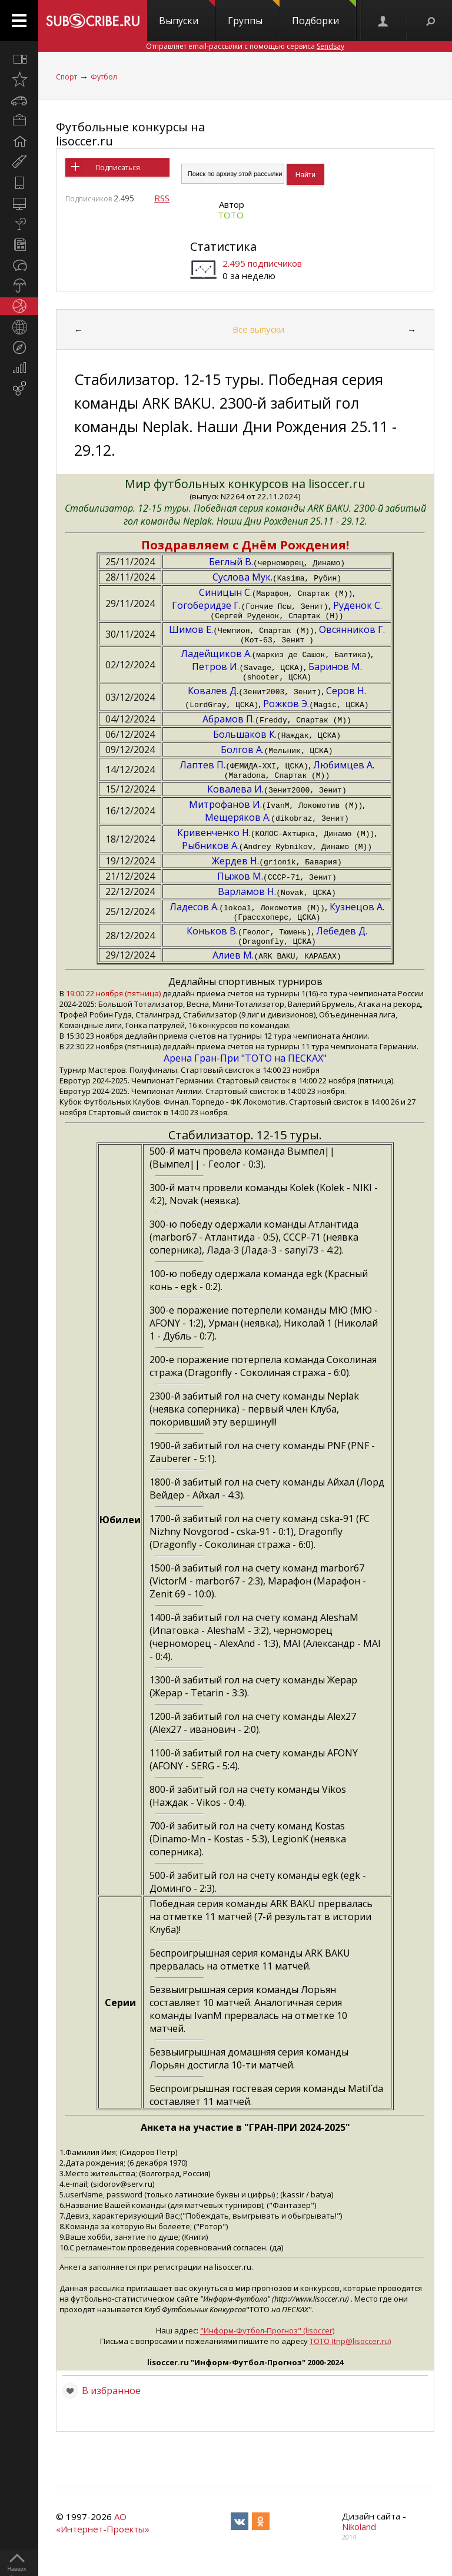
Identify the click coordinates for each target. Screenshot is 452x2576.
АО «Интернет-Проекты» (102, 2533)
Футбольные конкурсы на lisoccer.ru (130, 134)
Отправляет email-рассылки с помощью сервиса (245, 46)
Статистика (223, 246)
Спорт (66, 77)
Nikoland (359, 2537)
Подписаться (117, 168)
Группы (254, 13)
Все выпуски (258, 329)
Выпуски (187, 13)
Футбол (104, 77)
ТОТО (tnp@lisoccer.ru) (350, 2351)
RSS (162, 198)
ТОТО (231, 215)
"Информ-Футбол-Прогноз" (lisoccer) (267, 2341)
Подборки (324, 13)
